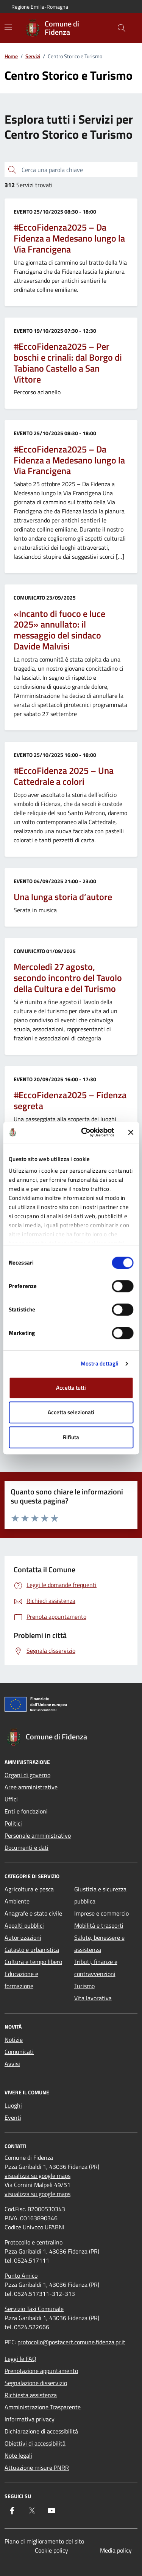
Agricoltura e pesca (29, 1889)
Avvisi (12, 2063)
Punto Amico (21, 2275)
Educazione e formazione (21, 1979)
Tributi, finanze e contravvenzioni (95, 1967)
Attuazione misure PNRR (37, 2467)
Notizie (14, 2039)
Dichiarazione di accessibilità (41, 2431)
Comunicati (19, 2051)
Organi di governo (27, 1774)
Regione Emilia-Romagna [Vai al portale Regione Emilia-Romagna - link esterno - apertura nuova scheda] (39, 7)
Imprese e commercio (101, 1913)
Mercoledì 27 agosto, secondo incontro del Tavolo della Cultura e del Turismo (68, 977)
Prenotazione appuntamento (41, 2370)
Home (11, 56)
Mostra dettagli (100, 1363)
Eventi (13, 2117)
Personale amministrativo (38, 1835)
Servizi (32, 56)
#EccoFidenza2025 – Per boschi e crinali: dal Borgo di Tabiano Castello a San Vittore (68, 362)
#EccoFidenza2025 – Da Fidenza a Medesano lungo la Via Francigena (69, 238)
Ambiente (17, 1901)
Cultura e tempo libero (33, 1961)
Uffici (11, 1799)
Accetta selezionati (71, 1412)
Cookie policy (51, 2550)
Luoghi (13, 2105)
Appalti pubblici (24, 1925)
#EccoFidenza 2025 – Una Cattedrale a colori (64, 776)
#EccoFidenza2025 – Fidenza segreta (70, 1100)
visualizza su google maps (37, 2175)
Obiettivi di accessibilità (35, 2443)
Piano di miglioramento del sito (44, 2541)
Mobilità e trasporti (98, 1925)
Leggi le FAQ (20, 2358)
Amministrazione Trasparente (43, 2407)
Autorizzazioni (23, 1937)
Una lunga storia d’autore (63, 896)
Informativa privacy (30, 2419)
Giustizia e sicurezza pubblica (100, 1895)
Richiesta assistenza (31, 2394)
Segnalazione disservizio (36, 2382)
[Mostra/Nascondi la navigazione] (8, 27)
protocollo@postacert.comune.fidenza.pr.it (71, 2342)
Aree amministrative (31, 1787)
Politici (13, 1823)
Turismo (84, 1985)
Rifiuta (71, 1437)
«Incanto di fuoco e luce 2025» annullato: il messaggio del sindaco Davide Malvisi (59, 630)
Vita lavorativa (93, 1998)
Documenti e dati (26, 1847)
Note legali (18, 2455)
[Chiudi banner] (130, 1132)
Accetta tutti (71, 1387)
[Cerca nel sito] (121, 28)
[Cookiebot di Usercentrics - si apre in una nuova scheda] (84, 1132)
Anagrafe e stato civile (33, 1913)
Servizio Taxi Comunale (34, 2308)
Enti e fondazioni (26, 1811)
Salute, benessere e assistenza (99, 1943)
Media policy (116, 2550)
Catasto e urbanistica (32, 1949)
